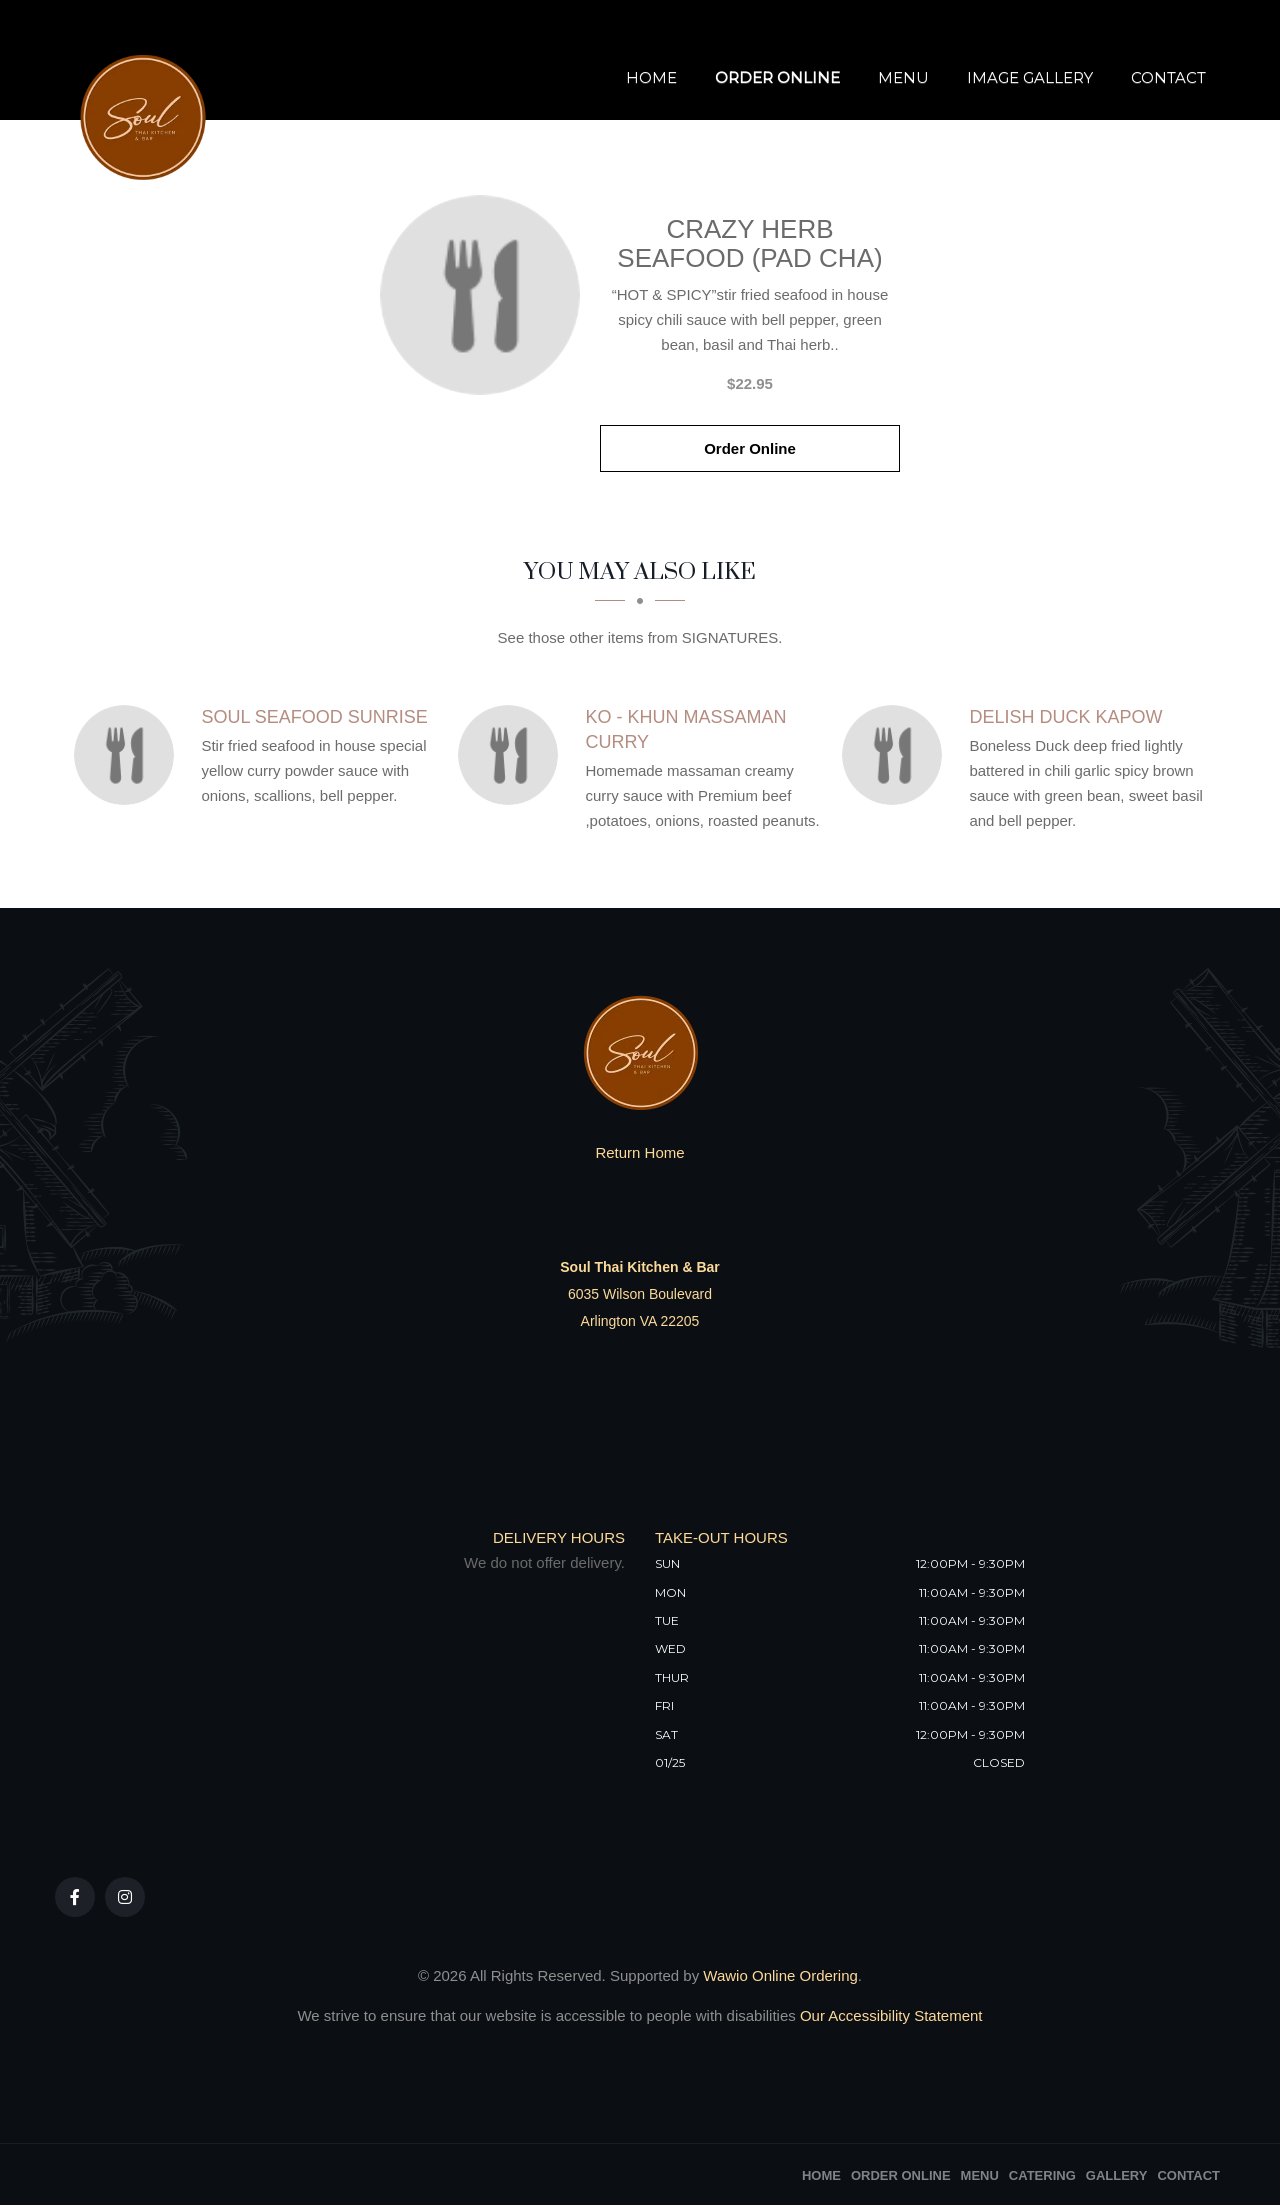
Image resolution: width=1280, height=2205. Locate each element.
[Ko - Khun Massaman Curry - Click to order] (513, 755)
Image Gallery (1030, 77)
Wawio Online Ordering (780, 1975)
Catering (1042, 2175)
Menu (903, 77)
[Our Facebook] (75, 1897)
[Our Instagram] (125, 1897)
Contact (1168, 77)
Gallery (1117, 2175)
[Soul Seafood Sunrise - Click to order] (129, 755)
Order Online (777, 77)
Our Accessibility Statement (889, 2015)
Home (651, 77)
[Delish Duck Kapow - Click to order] (897, 755)
